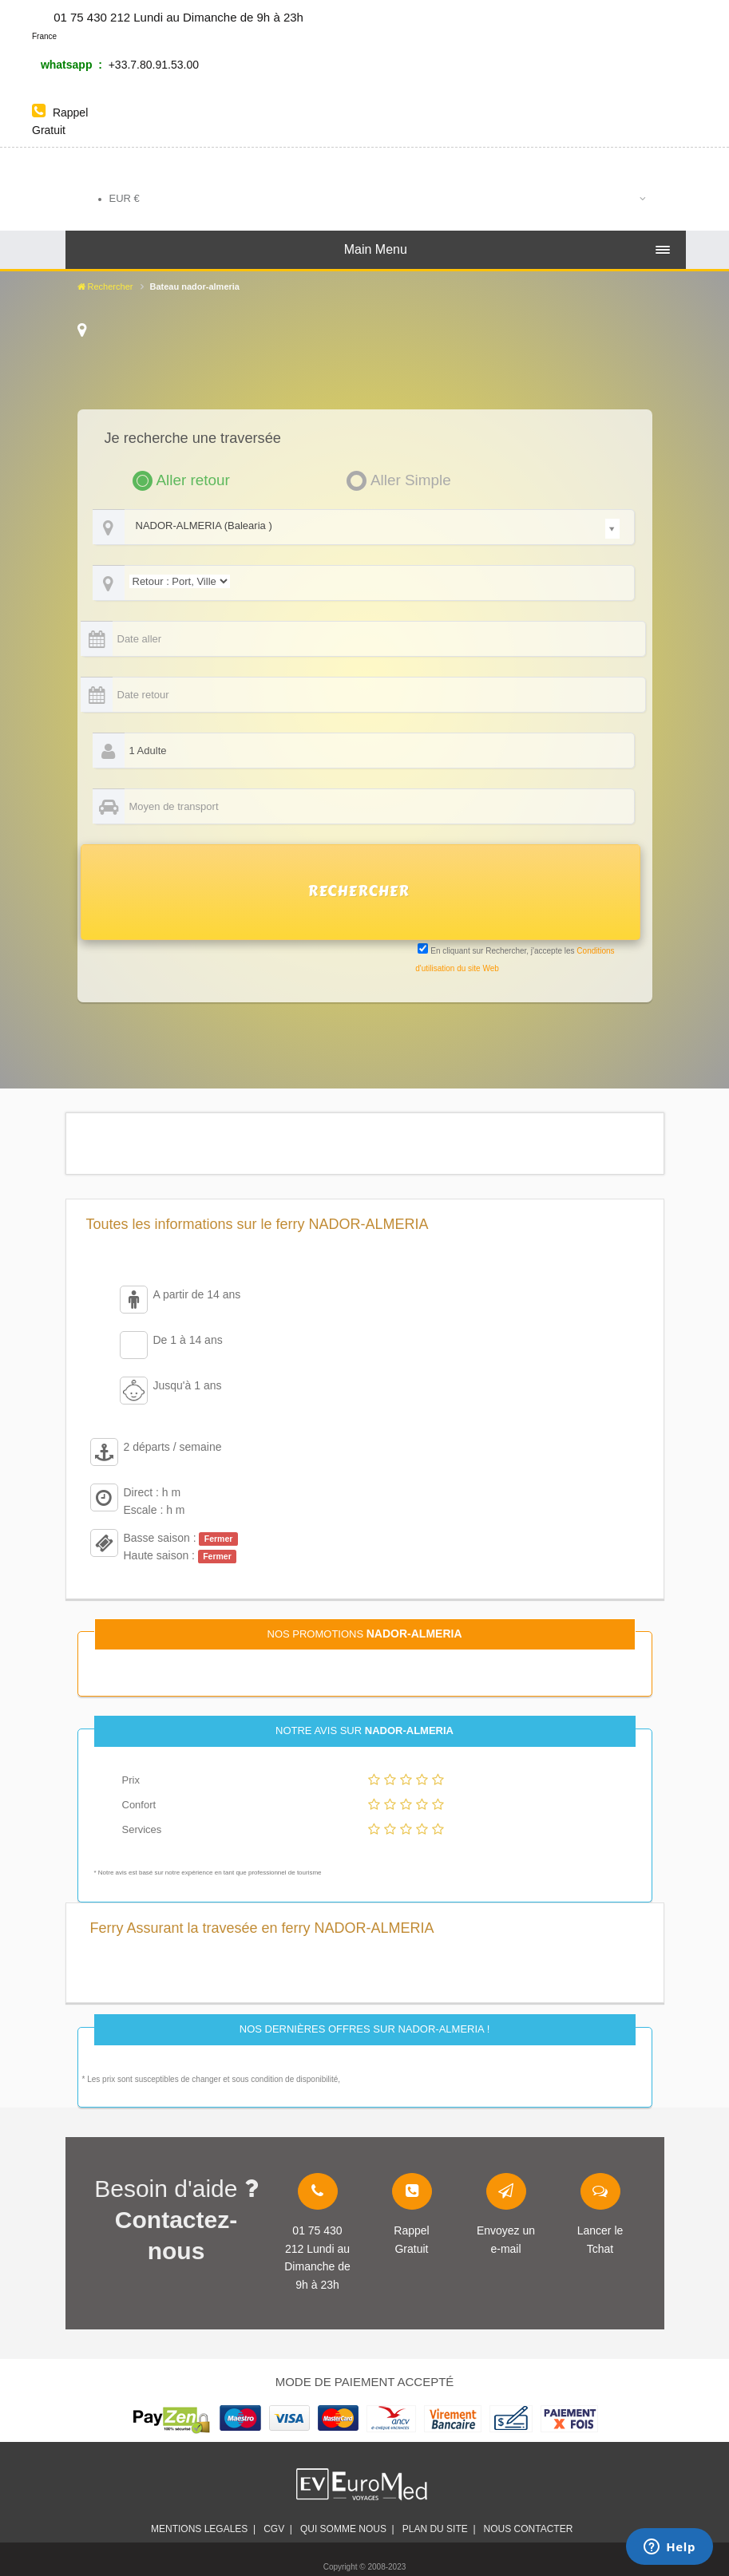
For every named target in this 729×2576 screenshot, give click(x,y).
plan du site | (439, 2529)
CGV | (277, 2529)
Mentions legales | (203, 2529)
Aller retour (193, 480)
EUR (124, 198)
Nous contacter (531, 2529)
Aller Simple (410, 480)
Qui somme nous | (347, 2529)
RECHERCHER (358, 891)
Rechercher (105, 286)
